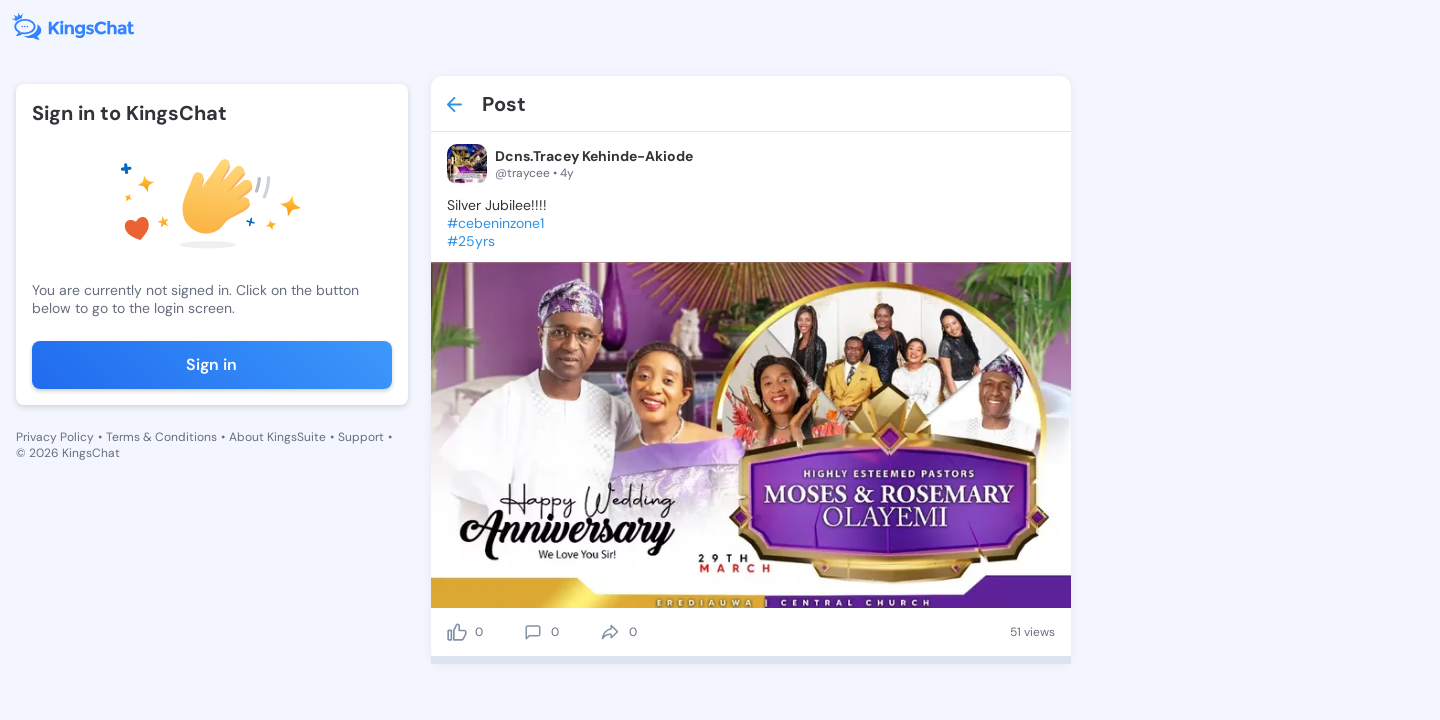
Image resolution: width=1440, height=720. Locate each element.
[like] (457, 632)
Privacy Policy (55, 437)
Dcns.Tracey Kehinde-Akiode (594, 156)
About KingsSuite (277, 437)
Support (361, 437)
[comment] (533, 632)
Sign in (211, 364)
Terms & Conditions (161, 437)
